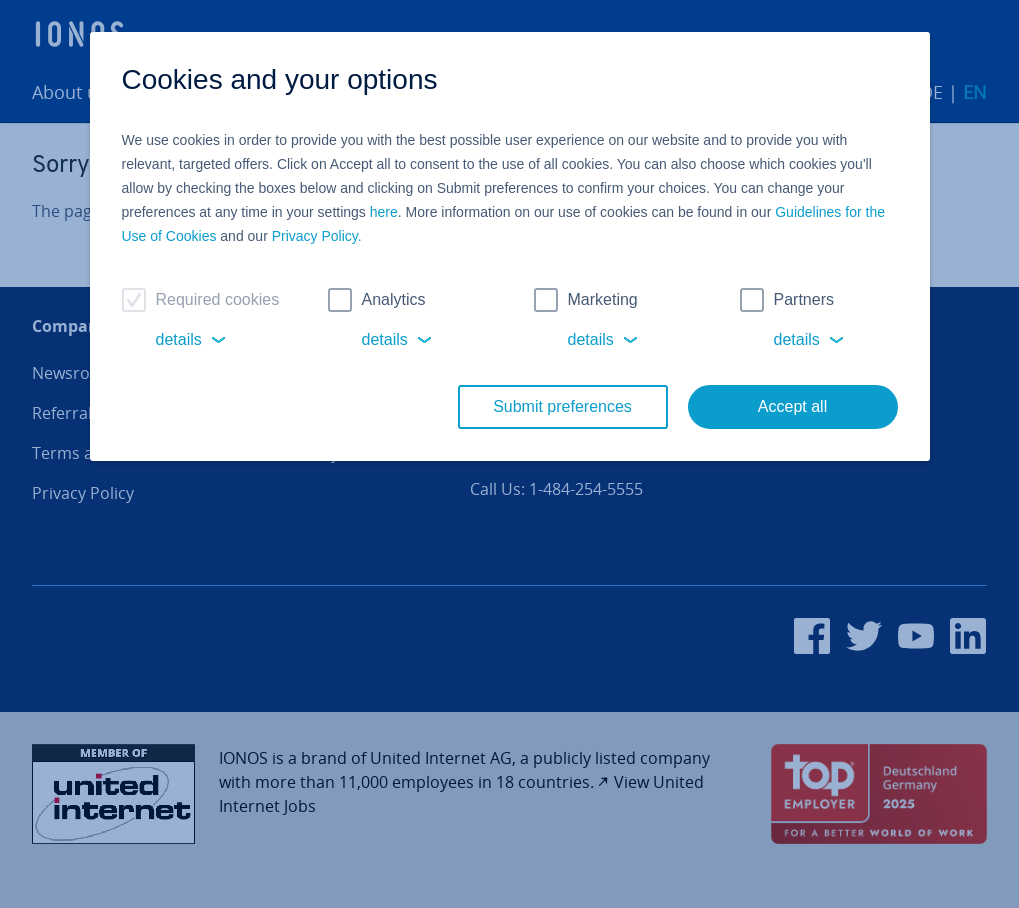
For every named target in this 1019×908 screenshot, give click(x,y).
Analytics (394, 299)
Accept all (792, 406)
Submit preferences (562, 406)
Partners (804, 299)
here (384, 212)
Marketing (603, 299)
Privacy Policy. (317, 236)
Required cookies (218, 299)
